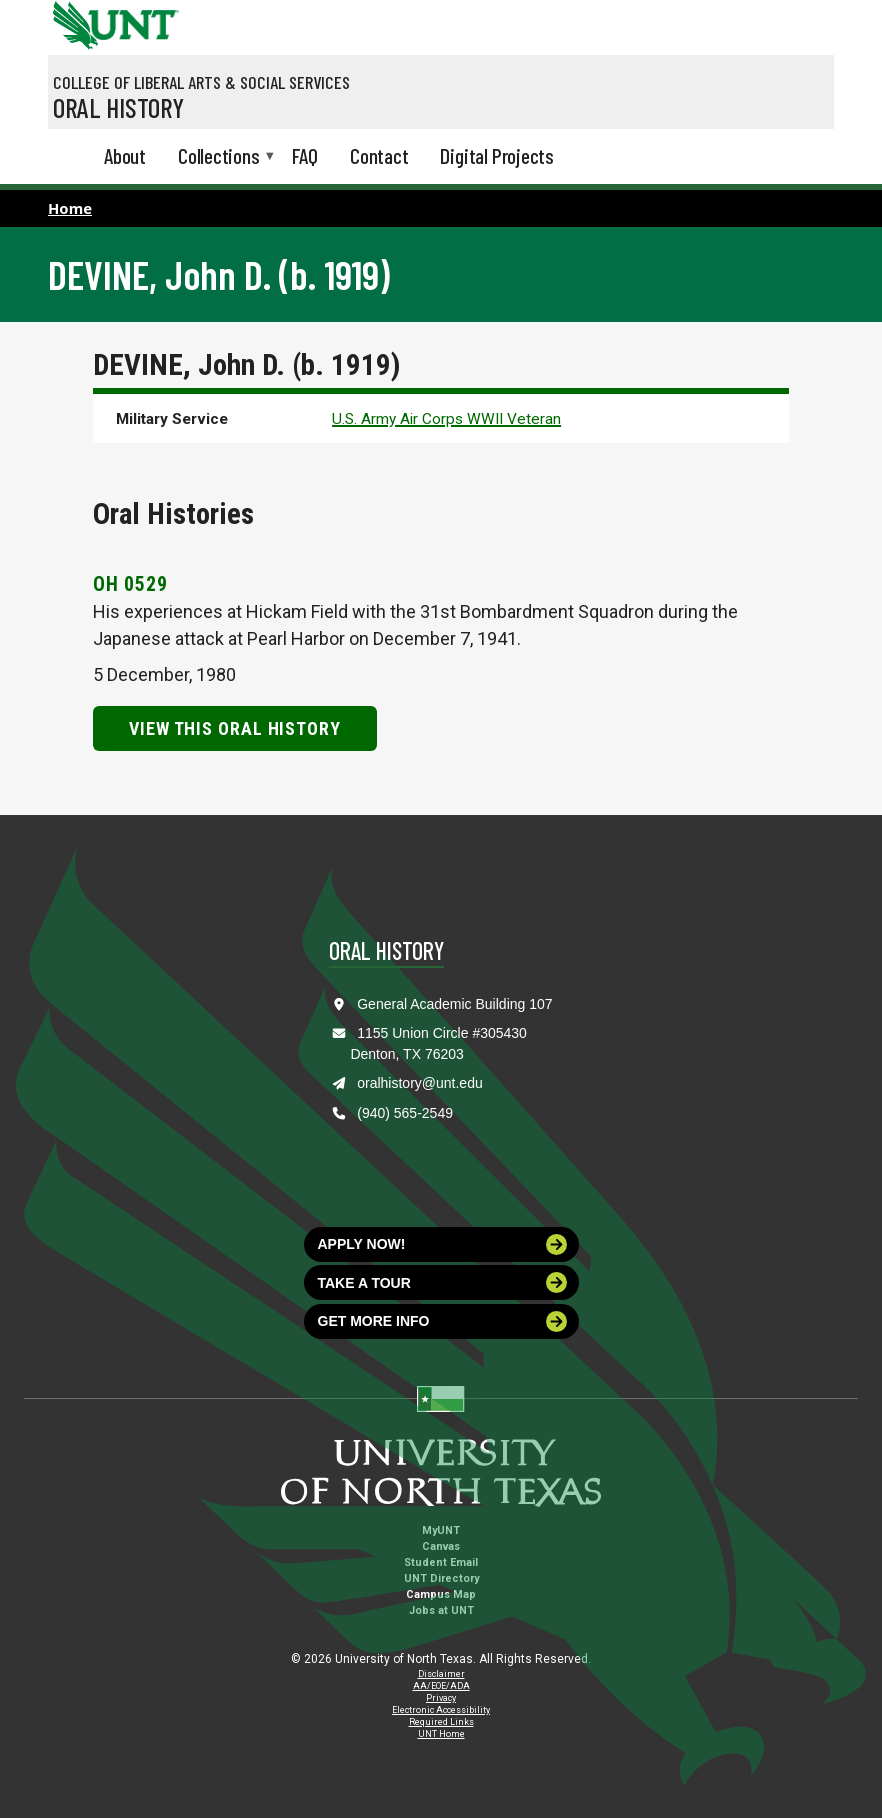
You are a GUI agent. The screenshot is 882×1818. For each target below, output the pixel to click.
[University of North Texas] (73, 23)
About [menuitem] (125, 155)
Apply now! (443, 1244)
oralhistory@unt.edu (420, 1083)
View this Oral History (235, 728)
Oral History (118, 107)
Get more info (443, 1321)
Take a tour (443, 1282)
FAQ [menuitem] (305, 155)
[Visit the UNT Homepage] (148, 18)
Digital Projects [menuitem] (497, 155)
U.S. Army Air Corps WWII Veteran (446, 419)
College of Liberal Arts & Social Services (201, 82)
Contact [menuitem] (379, 155)
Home (70, 208)
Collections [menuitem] (219, 157)
